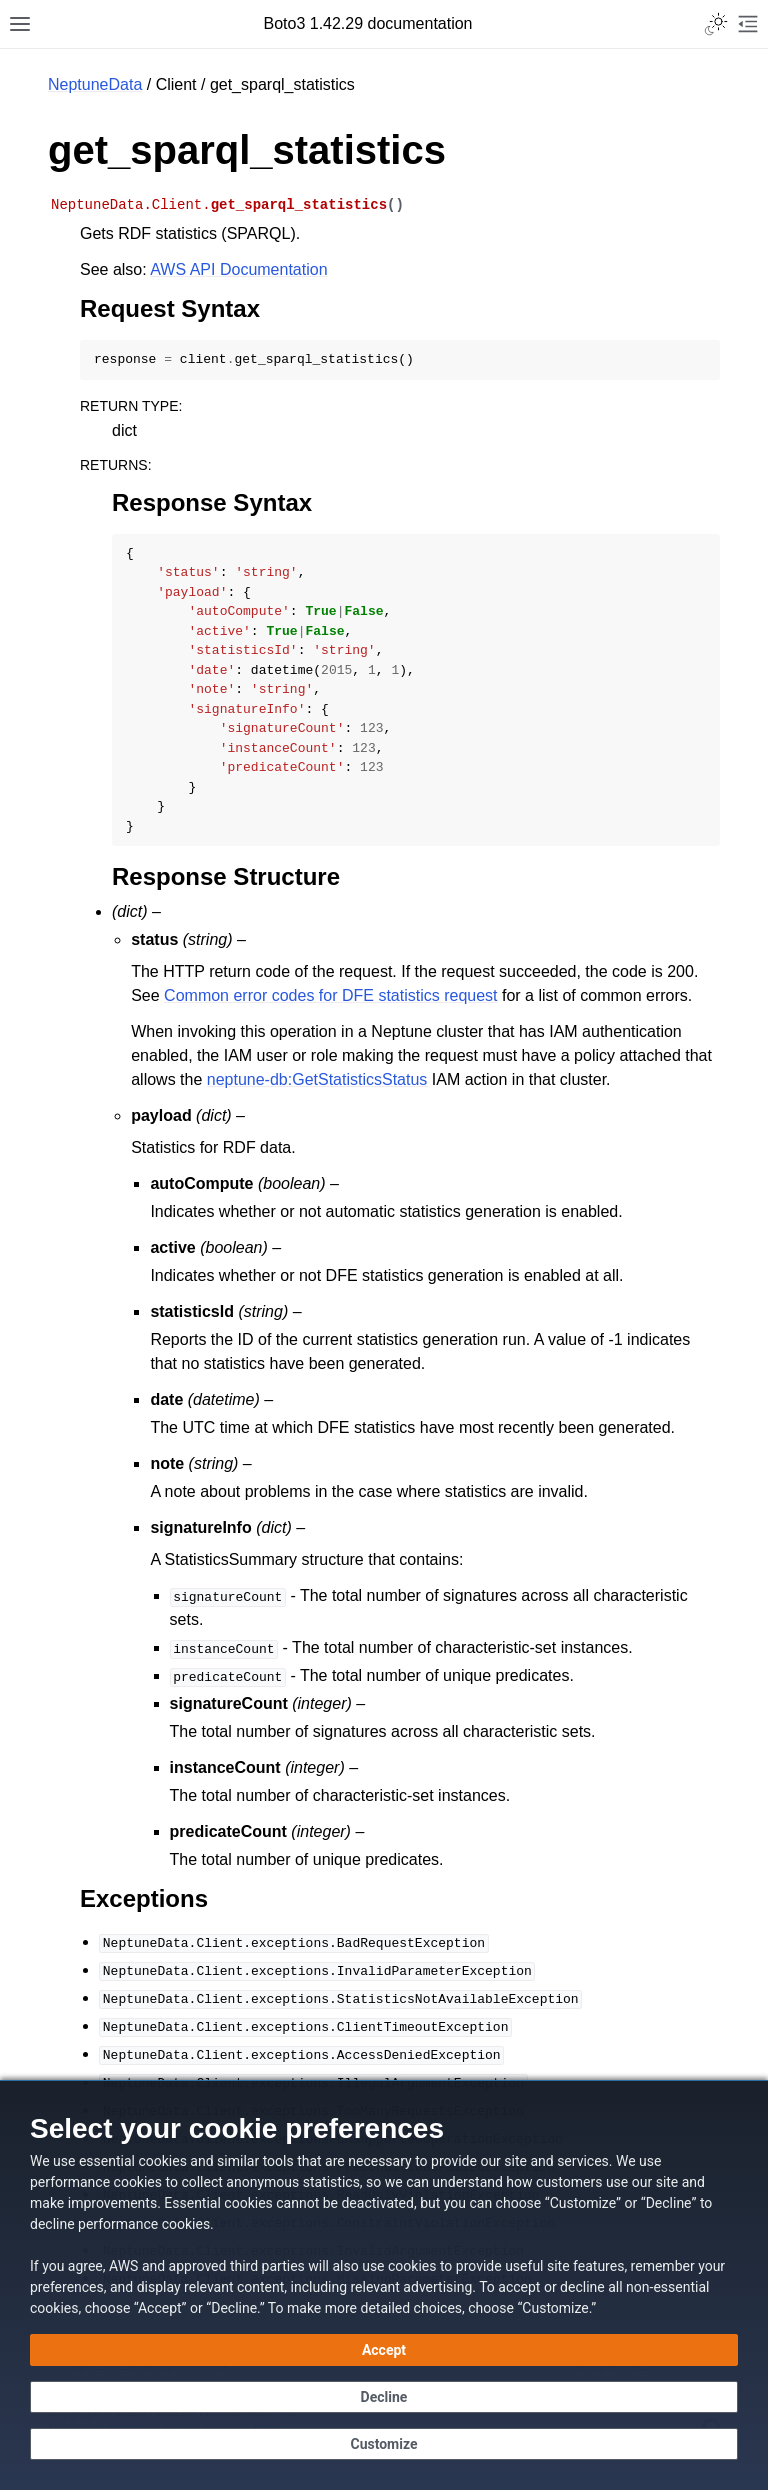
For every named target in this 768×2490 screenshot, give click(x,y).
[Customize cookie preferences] (384, 2444)
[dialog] (384, 2285)
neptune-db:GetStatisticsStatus (317, 1079)
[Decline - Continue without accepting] (384, 2397)
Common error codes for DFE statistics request (330, 995)
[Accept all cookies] (384, 2350)
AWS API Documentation (238, 269)
